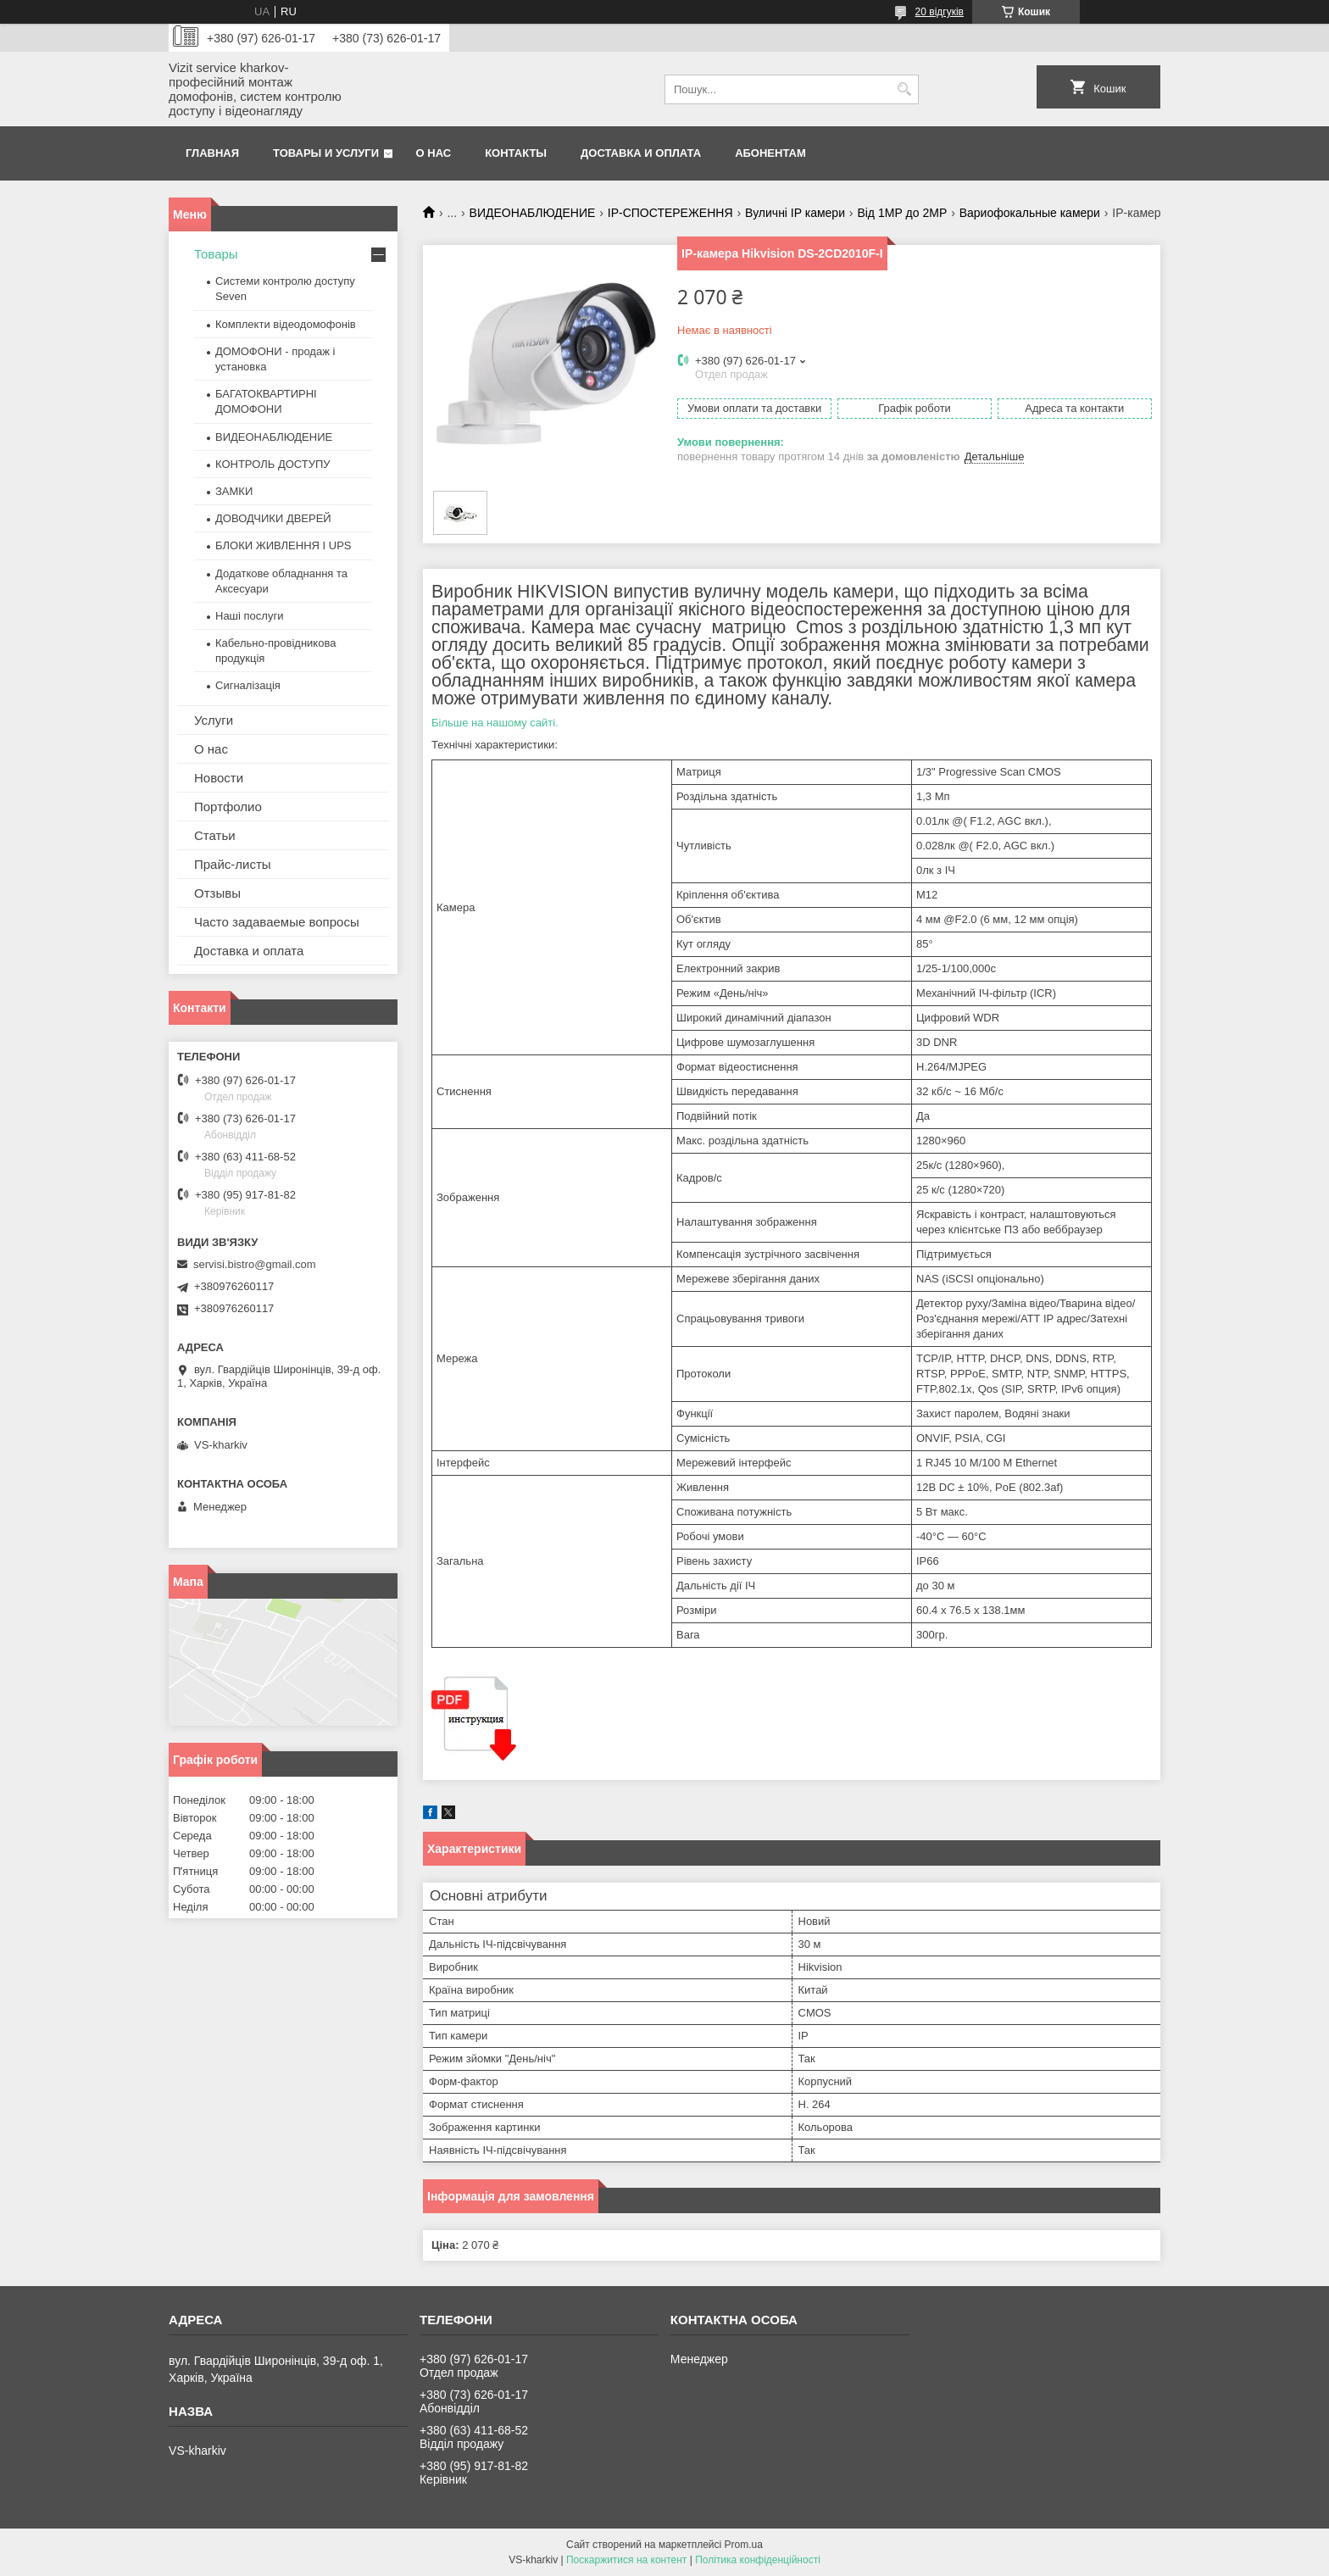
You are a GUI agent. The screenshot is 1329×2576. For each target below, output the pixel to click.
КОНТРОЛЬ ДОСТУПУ (273, 464)
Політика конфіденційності (757, 2560)
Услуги (213, 720)
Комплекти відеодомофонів (285, 324)
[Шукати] (904, 89)
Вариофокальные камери (1029, 213)
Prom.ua (744, 2545)
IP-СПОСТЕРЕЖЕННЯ (670, 213)
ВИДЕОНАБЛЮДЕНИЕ (533, 213)
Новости (218, 778)
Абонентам (770, 153)
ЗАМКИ (234, 491)
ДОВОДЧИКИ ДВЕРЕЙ (273, 518)
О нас (434, 153)
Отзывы (217, 893)
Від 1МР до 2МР (902, 213)
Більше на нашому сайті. (495, 722)
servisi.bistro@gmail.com (254, 1264)
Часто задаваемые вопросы (276, 922)
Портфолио (228, 806)
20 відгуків (939, 12)
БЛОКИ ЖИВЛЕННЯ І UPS (283, 545)
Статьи (215, 835)
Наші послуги (249, 615)
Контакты (516, 153)
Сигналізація (248, 685)
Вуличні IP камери (795, 213)
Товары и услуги (326, 153)
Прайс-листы (232, 864)
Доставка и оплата (641, 153)
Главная (212, 153)
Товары (216, 254)
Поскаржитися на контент (626, 2560)
